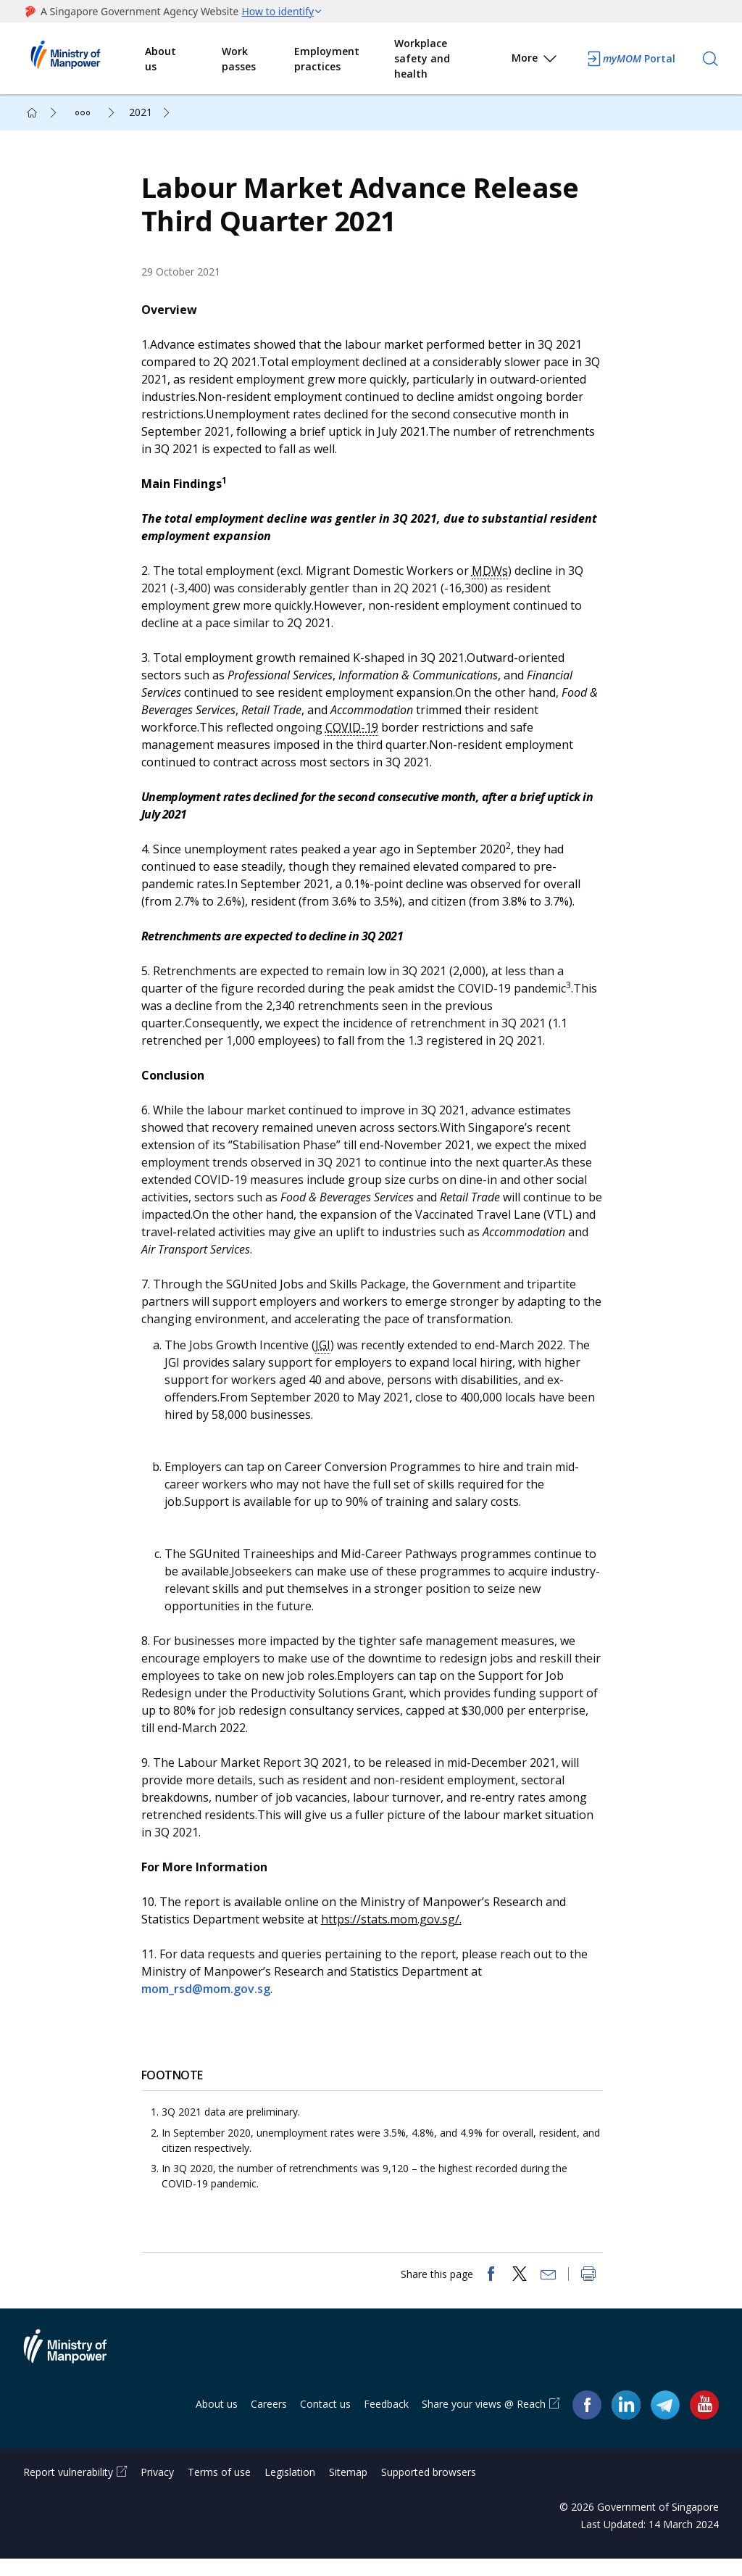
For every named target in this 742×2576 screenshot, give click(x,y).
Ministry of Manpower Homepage (84, 58)
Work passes (239, 58)
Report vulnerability (68, 2489)
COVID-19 (356, 735)
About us (160, 58)
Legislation (289, 2489)
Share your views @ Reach (484, 2420)
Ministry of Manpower (76, 2371)
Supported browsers (428, 2489)
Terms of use (219, 2489)
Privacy (157, 2489)
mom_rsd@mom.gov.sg (210, 1997)
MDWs (495, 579)
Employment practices (326, 58)
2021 (140, 112)
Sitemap (348, 2489)
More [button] (535, 60)
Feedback (386, 2420)
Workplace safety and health (422, 58)
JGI (327, 1353)
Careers (269, 2420)
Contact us (325, 2420)
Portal (630, 58)
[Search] (710, 58)
